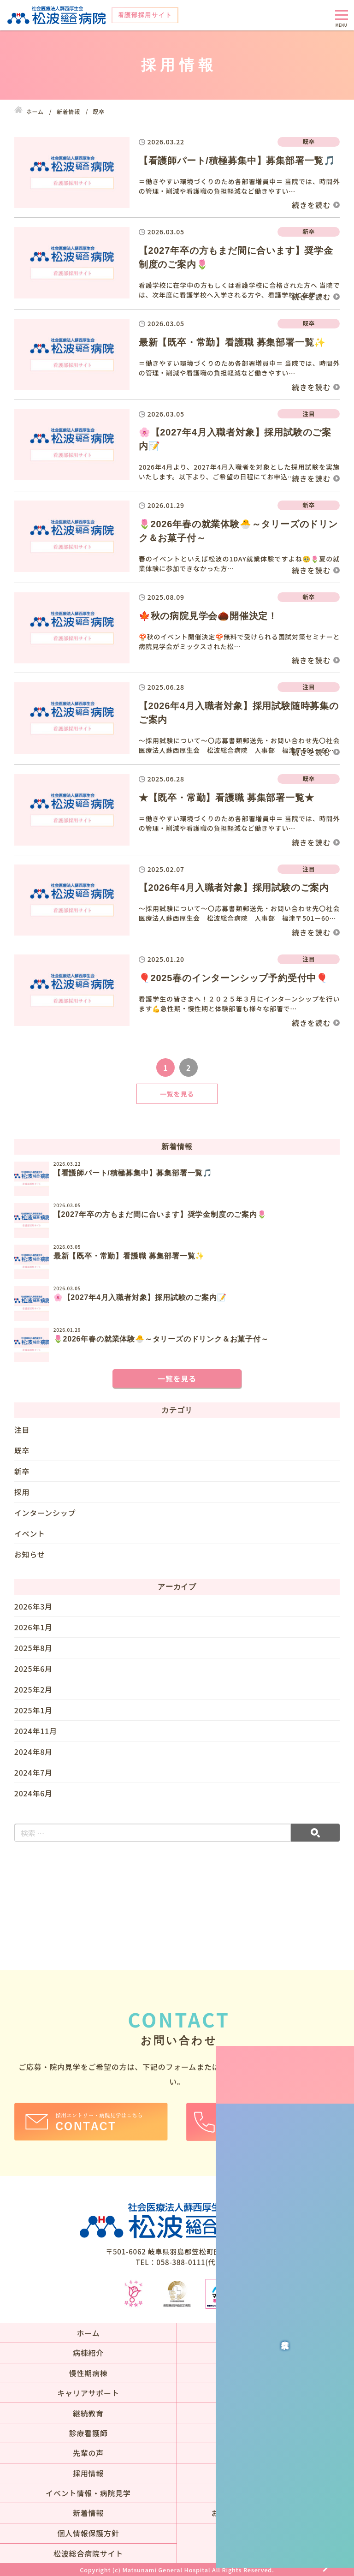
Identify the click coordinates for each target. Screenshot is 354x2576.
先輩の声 (88, 2452)
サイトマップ (265, 2533)
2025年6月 (33, 1668)
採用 (22, 1491)
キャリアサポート (88, 2392)
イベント (29, 1533)
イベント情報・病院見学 (88, 2492)
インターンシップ (45, 1512)
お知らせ (29, 1554)
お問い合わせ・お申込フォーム (266, 2512)
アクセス (265, 2492)
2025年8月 (33, 1647)
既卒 (22, 1450)
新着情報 (88, 2512)
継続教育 (88, 2413)
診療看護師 (88, 2433)
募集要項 (265, 2473)
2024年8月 (33, 1751)
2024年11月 (35, 1730)
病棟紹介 (88, 2352)
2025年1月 (33, 1710)
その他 (265, 2373)
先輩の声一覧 (265, 2452)
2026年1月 (33, 1627)
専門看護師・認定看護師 (265, 2413)
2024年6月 (33, 1793)
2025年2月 (33, 1689)
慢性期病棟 (88, 2373)
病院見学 (342, 2035)
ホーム (88, 2332)
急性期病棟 (265, 2352)
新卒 (22, 1471)
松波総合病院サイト (88, 2553)
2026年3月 (33, 1607)
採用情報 (88, 2473)
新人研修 (265, 2392)
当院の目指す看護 (265, 2332)
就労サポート (265, 2433)
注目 (22, 1430)
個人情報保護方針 (88, 2533)
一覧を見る (177, 1093)
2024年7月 (33, 1772)
